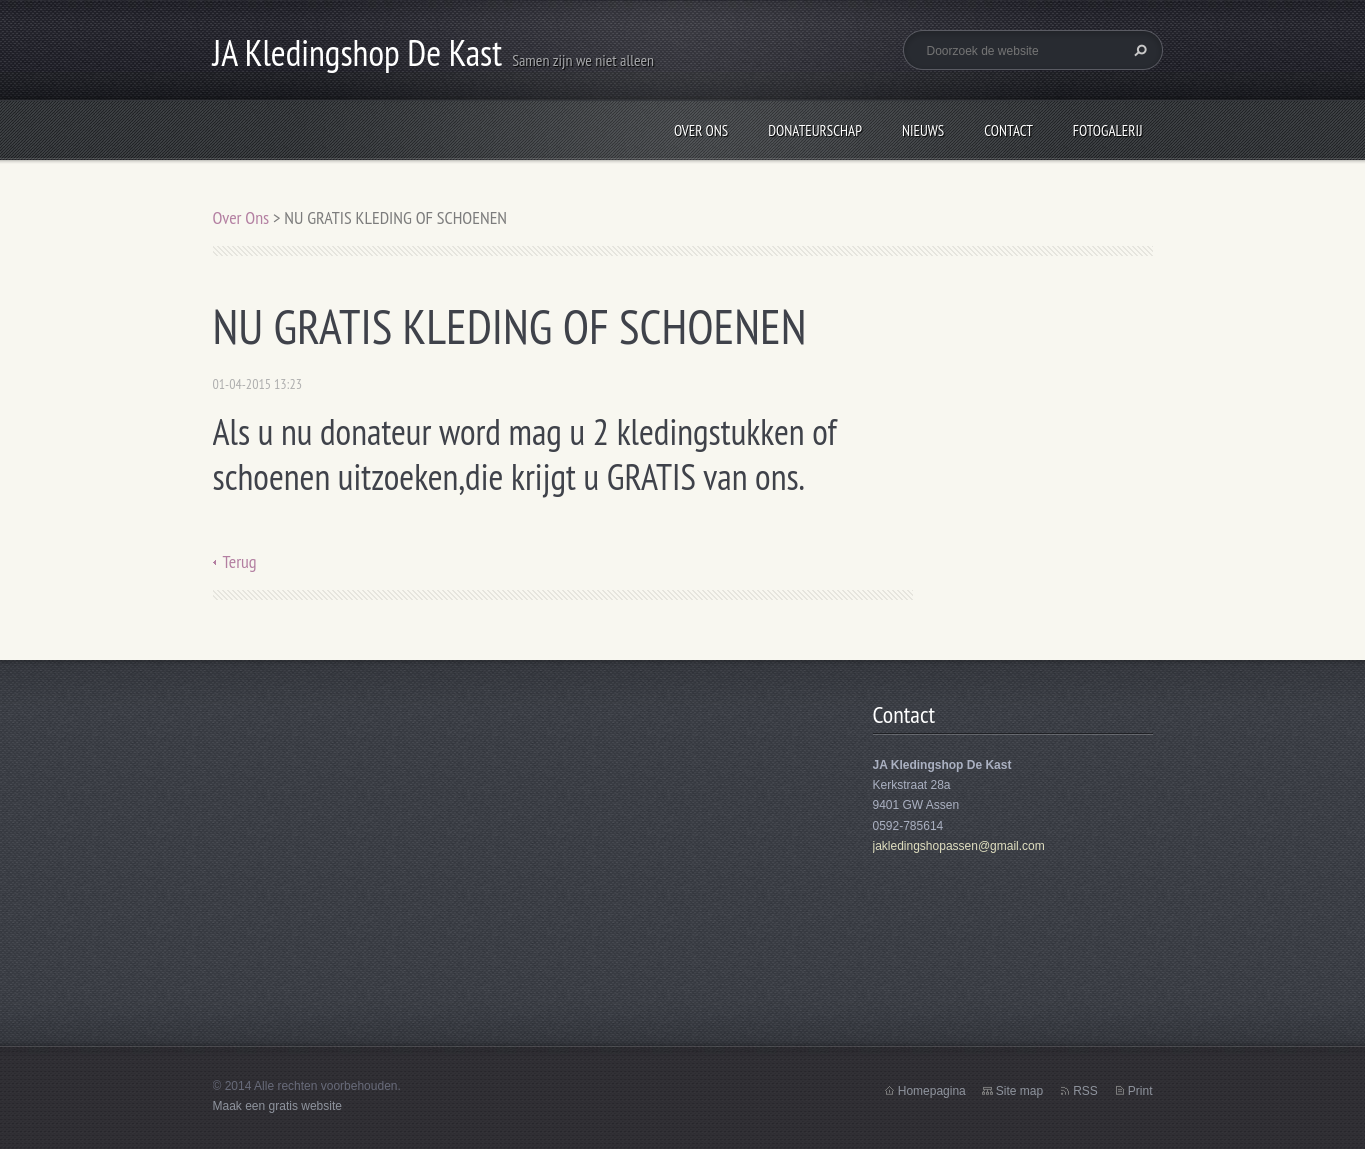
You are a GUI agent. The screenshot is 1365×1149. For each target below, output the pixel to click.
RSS (1085, 1091)
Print (1140, 1091)
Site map (1019, 1091)
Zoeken (1138, 50)
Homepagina (932, 1091)
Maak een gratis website (277, 1106)
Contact (1008, 130)
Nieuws (923, 130)
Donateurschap (815, 130)
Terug (240, 561)
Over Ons (701, 130)
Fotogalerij (1108, 130)
